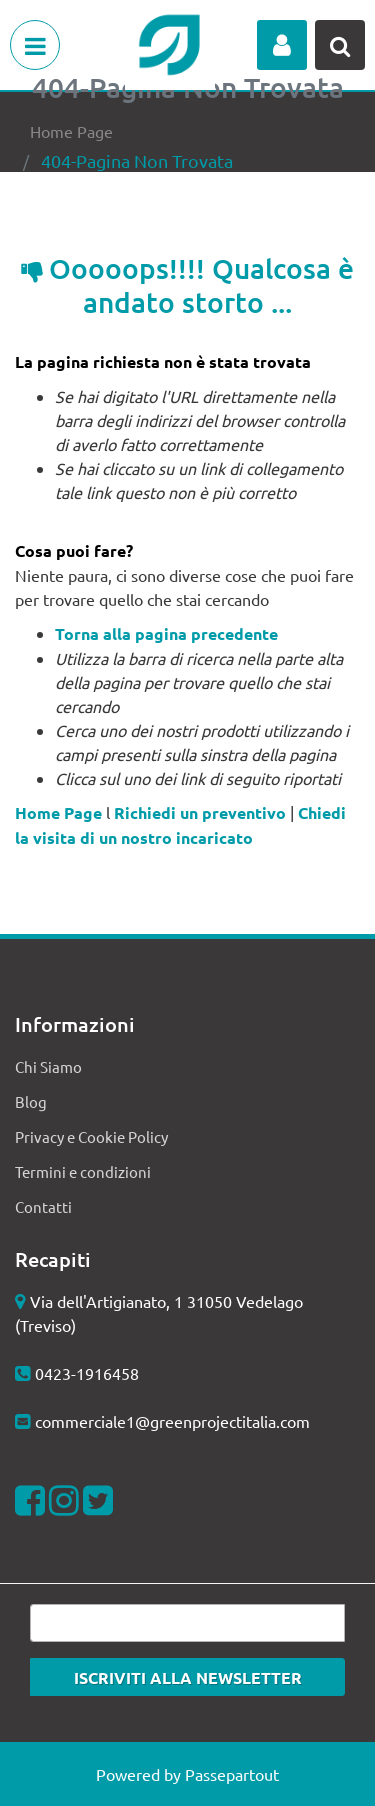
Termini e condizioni (83, 1171)
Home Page (71, 131)
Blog (31, 1101)
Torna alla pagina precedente (166, 633)
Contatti (43, 1206)
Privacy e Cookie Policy (91, 1136)
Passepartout (232, 1774)
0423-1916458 (87, 1373)
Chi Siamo (48, 1066)
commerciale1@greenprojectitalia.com (172, 1421)
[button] (282, 45)
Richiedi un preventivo (200, 812)
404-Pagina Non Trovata (137, 160)
